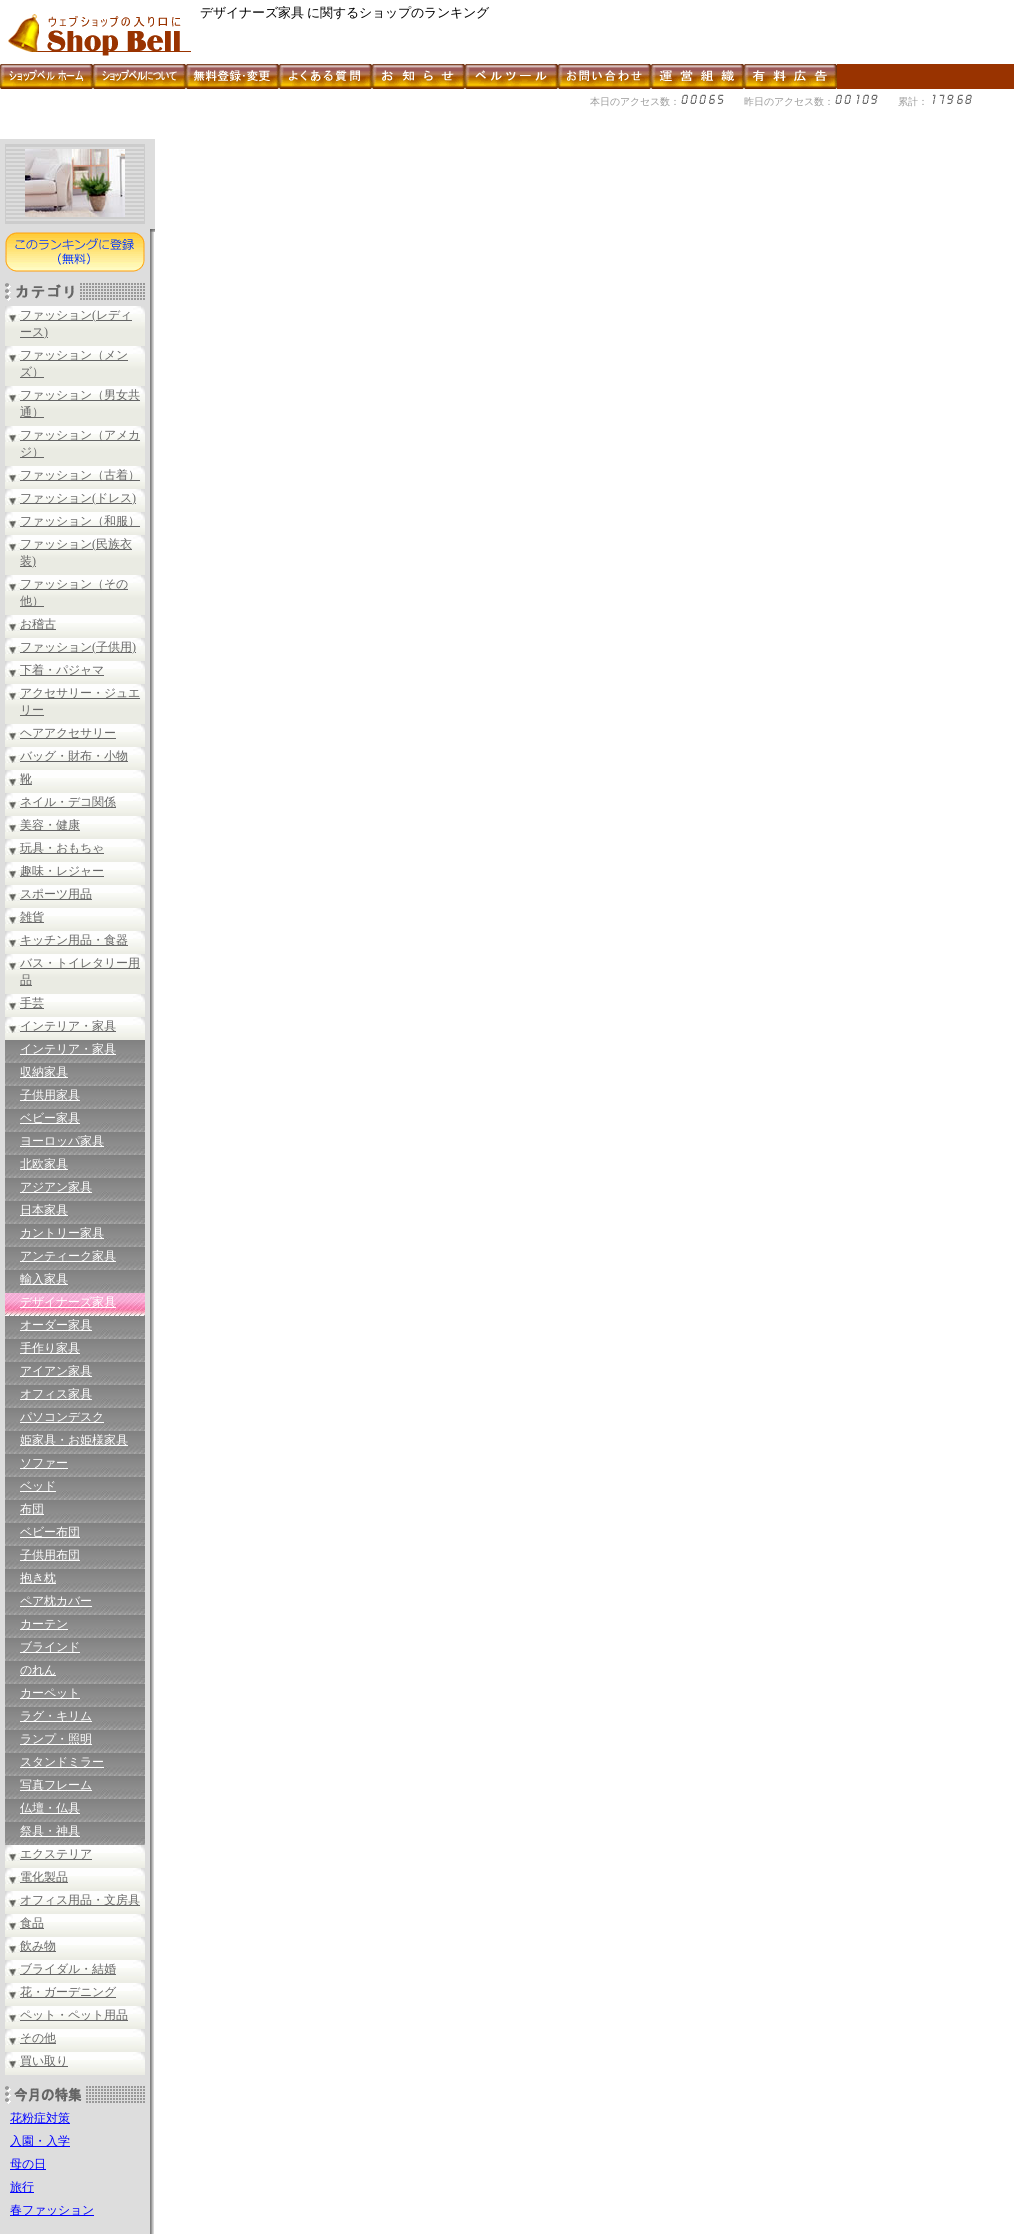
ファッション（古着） (80, 475)
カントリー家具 (62, 1233)
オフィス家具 (56, 1394)
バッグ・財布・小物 (74, 756)
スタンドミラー (62, 1762)
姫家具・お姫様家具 (74, 1440)
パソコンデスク (62, 1417)
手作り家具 (50, 1348)
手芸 (32, 1003)
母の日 (28, 2164)
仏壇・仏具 (50, 1808)
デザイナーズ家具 (68, 1302)
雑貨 (32, 917)
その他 (38, 2038)
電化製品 (44, 1877)
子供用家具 (50, 1095)
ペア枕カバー (56, 1601)
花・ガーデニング (68, 1992)
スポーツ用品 (56, 894)
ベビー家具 (50, 1118)
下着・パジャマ (62, 670)
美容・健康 (50, 825)
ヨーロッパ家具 (62, 1141)
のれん (38, 1670)
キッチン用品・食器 (74, 940)
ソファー (44, 1463)
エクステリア (56, 1854)
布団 (32, 1509)
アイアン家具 (56, 1371)
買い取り (44, 2061)
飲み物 (38, 1946)
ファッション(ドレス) (78, 498)
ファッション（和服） (80, 521)
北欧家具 (44, 1164)
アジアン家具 (56, 1187)
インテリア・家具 (68, 1026)
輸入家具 (44, 1279)
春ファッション (52, 2210)
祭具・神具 (50, 1831)
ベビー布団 (50, 1532)
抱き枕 (38, 1578)
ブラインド (50, 1647)
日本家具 (44, 1210)
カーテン (44, 1624)
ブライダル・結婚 (68, 1969)
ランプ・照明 (56, 1739)
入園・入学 (40, 2141)
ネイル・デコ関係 (68, 802)
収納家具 (44, 1072)
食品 (32, 1923)
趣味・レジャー (62, 871)
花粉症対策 (40, 2118)
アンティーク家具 (68, 1256)
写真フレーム (56, 1785)
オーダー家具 (56, 1325)
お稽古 (38, 624)
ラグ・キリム (56, 1716)
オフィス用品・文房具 (80, 1900)
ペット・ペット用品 (74, 2015)
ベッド (38, 1486)
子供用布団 (50, 1555)
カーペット (50, 1693)
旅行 (22, 2187)
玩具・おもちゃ (62, 848)
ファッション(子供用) (78, 647)
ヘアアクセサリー (68, 733)
